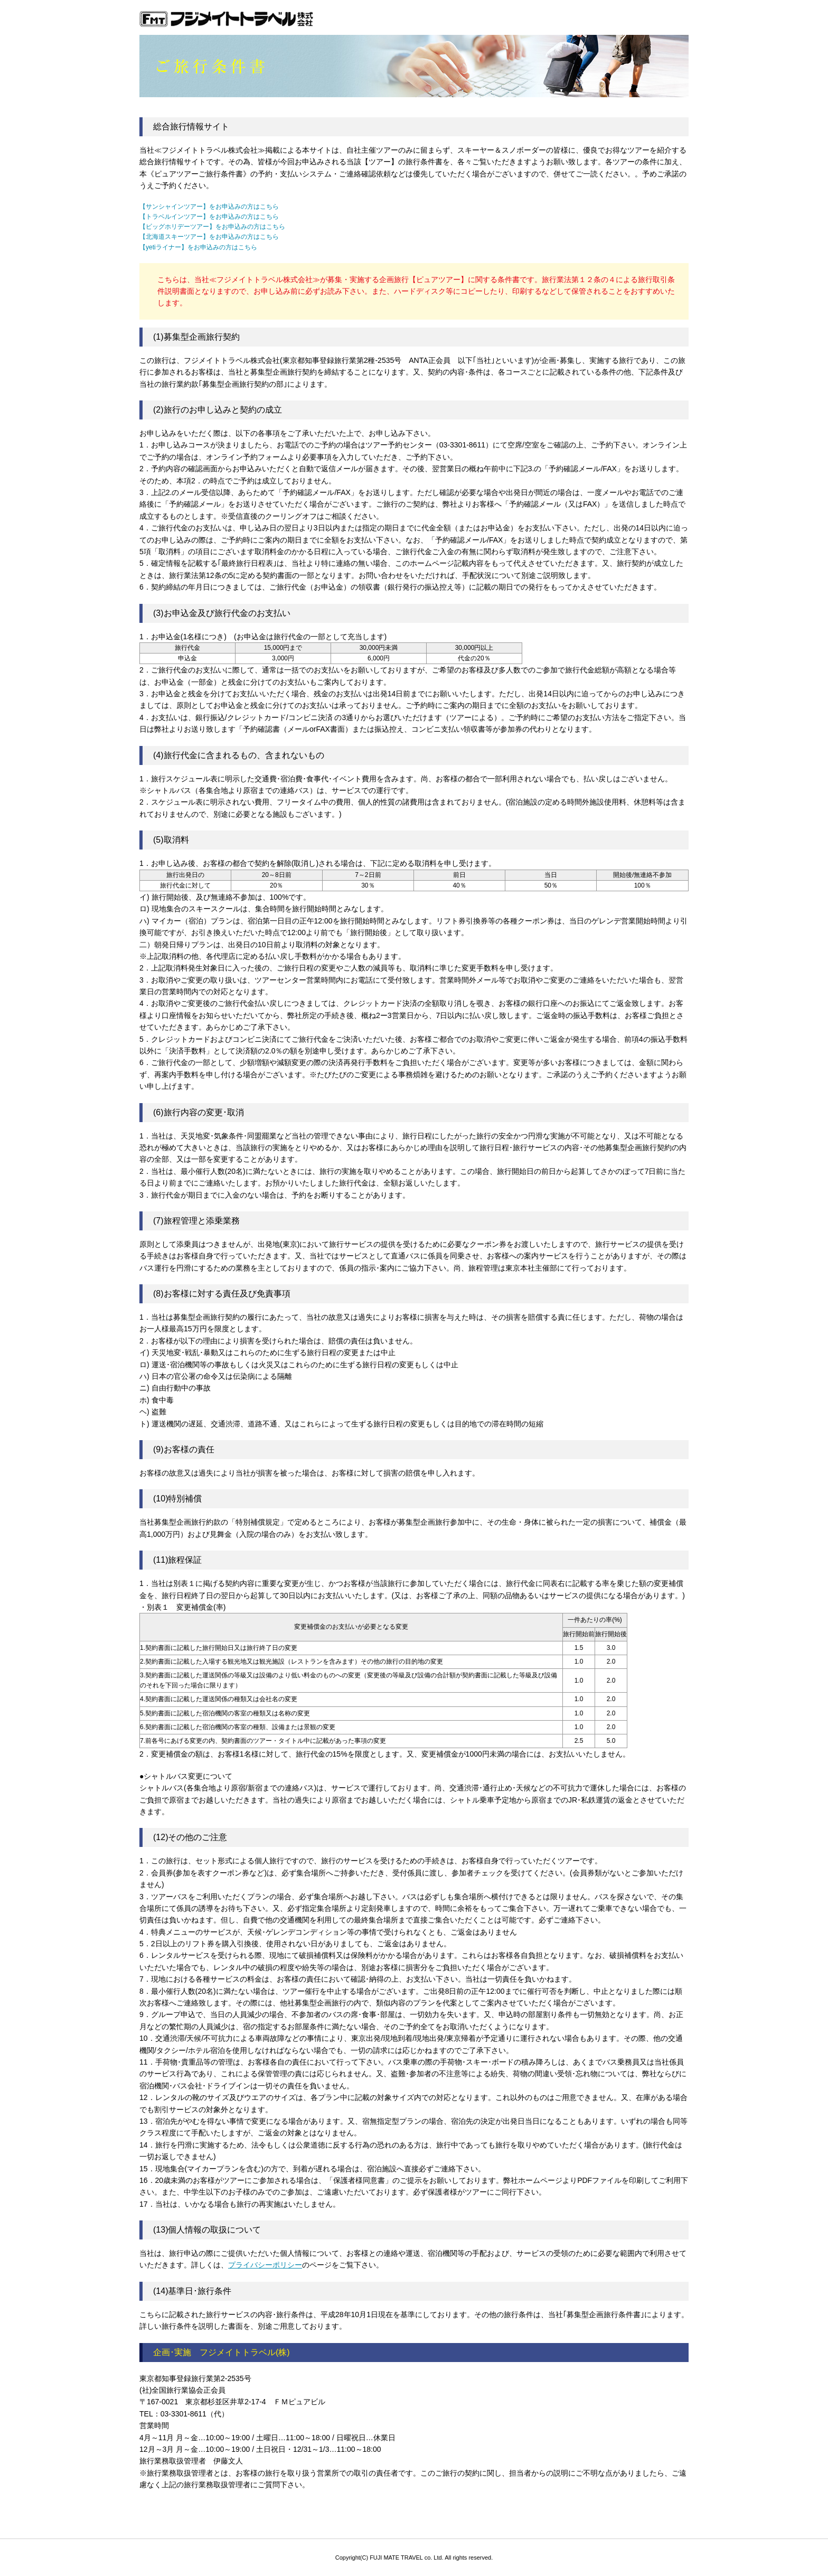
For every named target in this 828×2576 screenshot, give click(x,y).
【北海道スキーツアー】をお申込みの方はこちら (209, 236)
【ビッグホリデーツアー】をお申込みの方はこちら (212, 226)
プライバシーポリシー (265, 2265)
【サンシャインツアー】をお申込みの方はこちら (209, 206)
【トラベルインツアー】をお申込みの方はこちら (209, 216)
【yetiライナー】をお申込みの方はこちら (198, 247)
